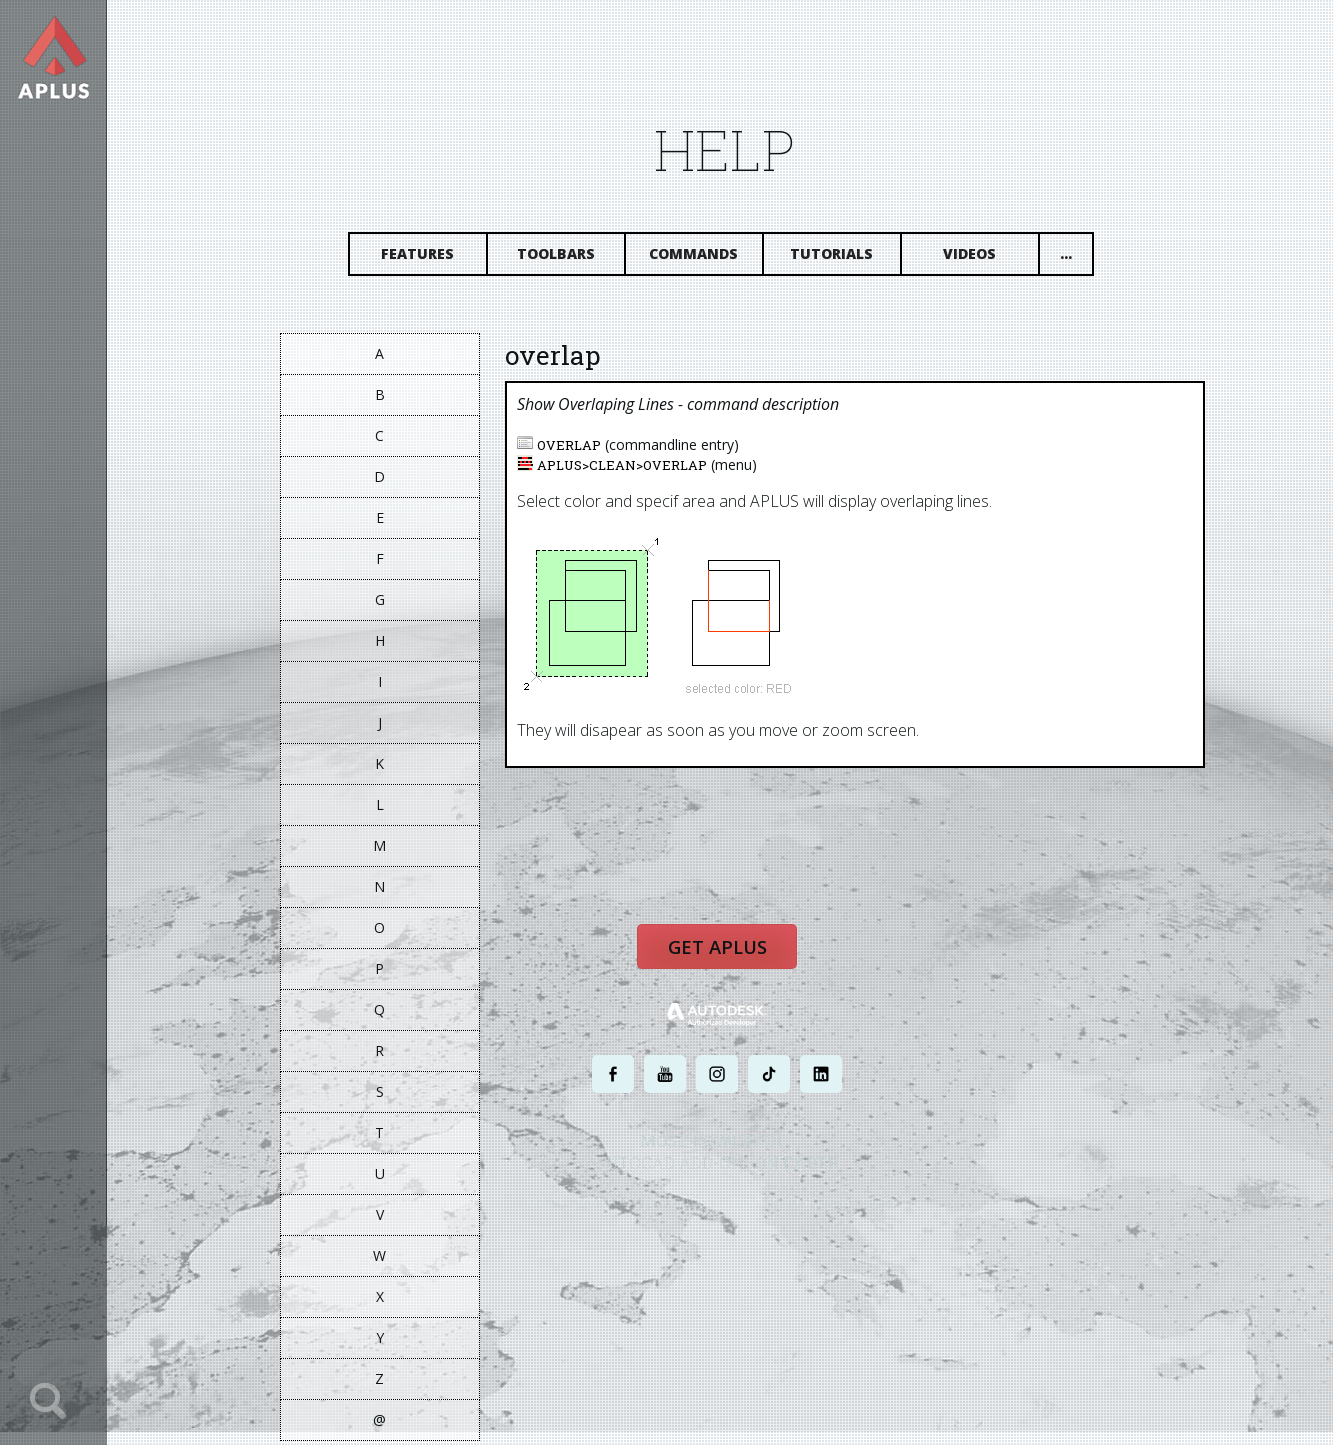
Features (434, 257)
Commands (710, 257)
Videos (986, 257)
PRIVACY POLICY (691, 1208)
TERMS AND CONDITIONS (800, 1208)
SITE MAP (894, 1208)
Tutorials (848, 257)
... (1082, 257)
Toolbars (572, 257)
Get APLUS (727, 955)
